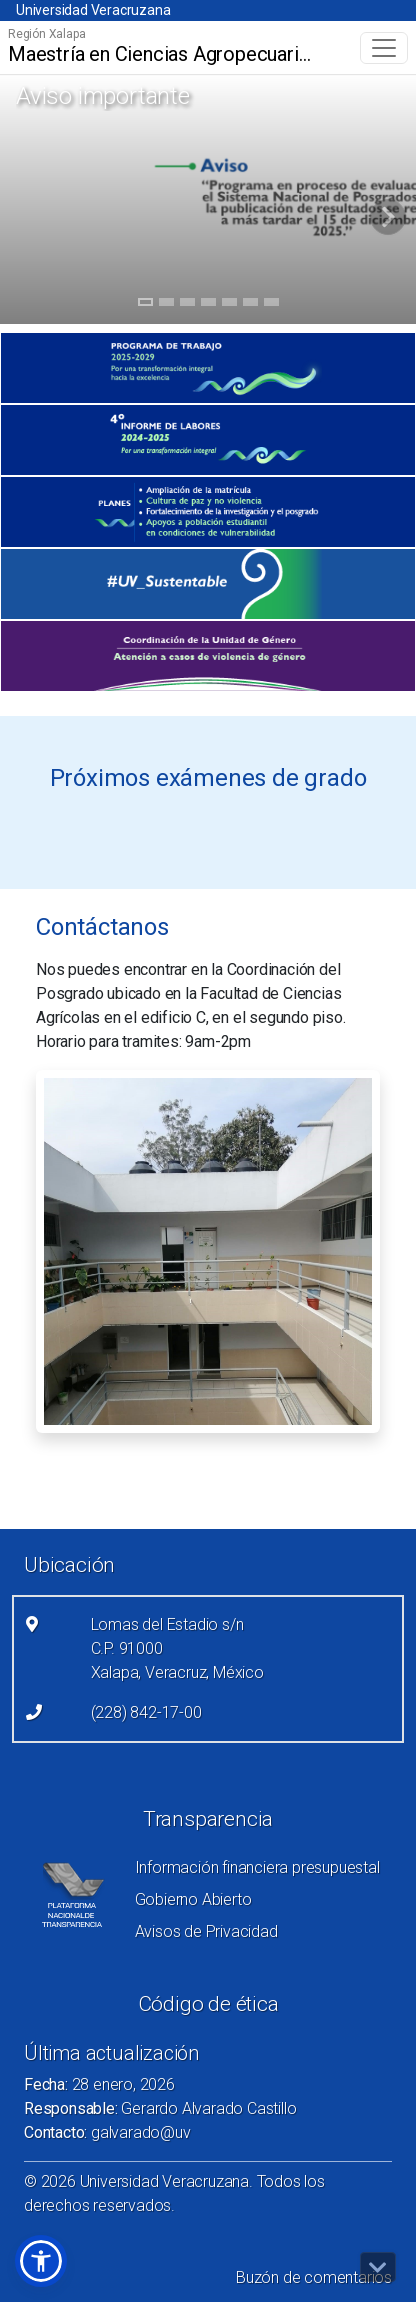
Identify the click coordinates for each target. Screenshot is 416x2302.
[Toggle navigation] (384, 48)
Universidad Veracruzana (93, 10)
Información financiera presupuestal (257, 1867)
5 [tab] (229, 305)
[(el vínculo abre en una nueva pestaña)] (208, 368)
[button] (41, 2261)
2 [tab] (166, 305)
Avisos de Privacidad (206, 1931)
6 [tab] (250, 305)
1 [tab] (145, 305)
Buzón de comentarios (314, 2277)
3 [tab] (187, 305)
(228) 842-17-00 (146, 1712)
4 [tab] (208, 305)
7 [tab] (271, 305)
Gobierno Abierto (193, 1899)
